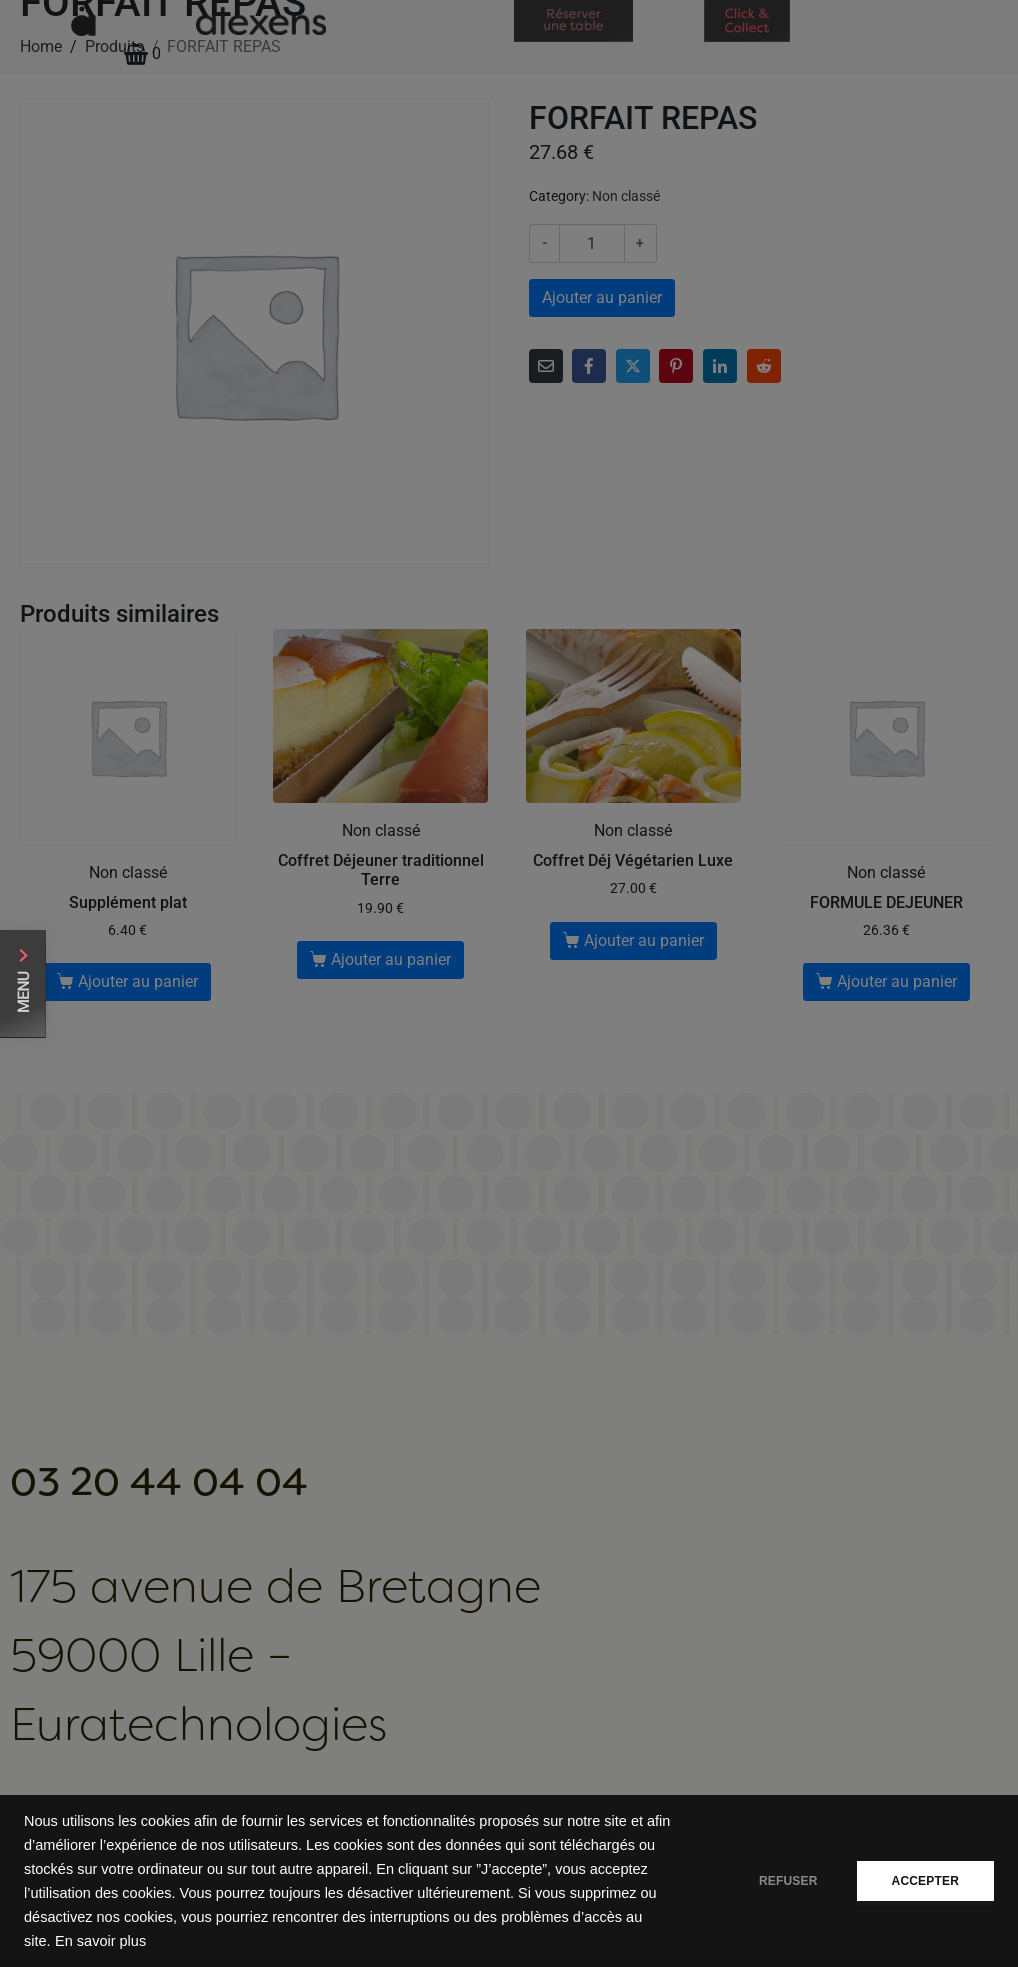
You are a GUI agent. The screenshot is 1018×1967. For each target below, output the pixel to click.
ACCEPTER (925, 1881)
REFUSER (788, 1881)
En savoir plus (100, 1941)
